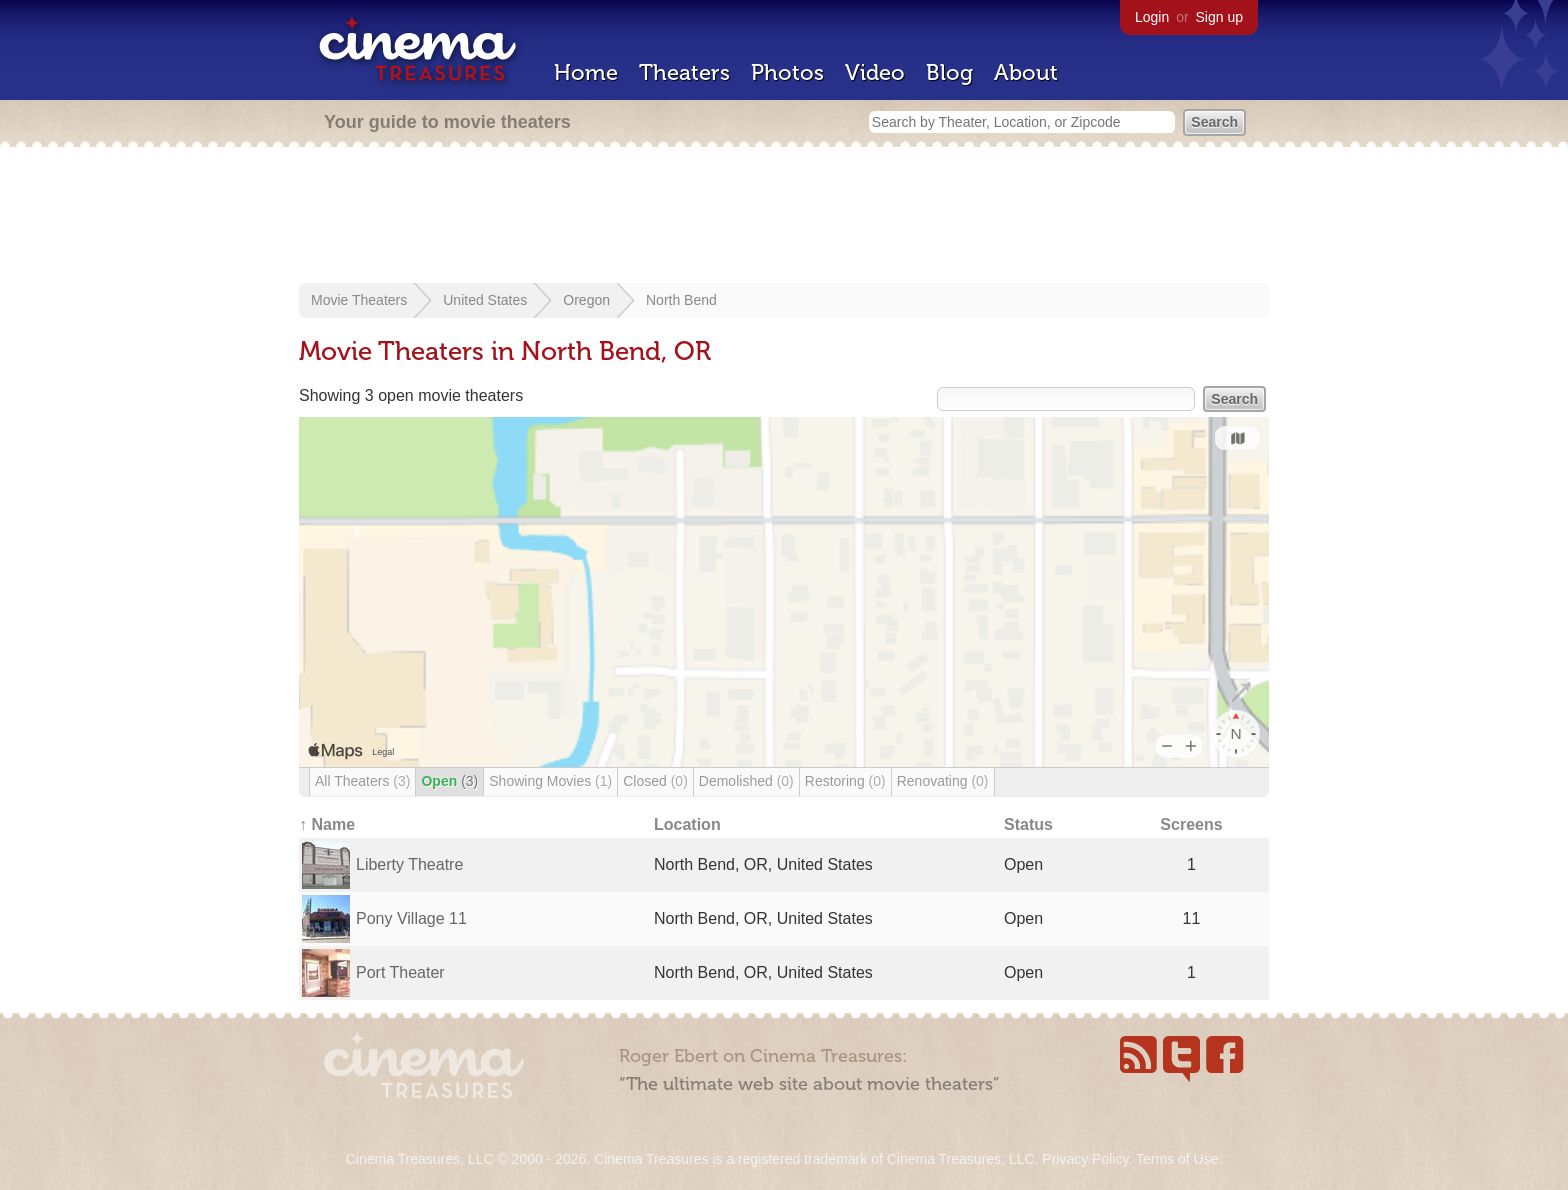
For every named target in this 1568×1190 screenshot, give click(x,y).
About (1026, 72)
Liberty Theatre (409, 864)
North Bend (681, 300)
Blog (949, 72)
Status (1028, 824)
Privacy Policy (1085, 1159)
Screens (1191, 824)
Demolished (746, 781)
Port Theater (400, 972)
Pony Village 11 (411, 918)
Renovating (943, 781)
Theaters (684, 72)
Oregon (586, 300)
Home (586, 72)
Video (875, 72)
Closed (655, 781)
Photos (787, 72)
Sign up (1219, 17)
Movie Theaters (359, 300)
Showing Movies (550, 781)
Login (1152, 17)
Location (687, 824)
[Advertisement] (784, 217)
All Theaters (362, 781)
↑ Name (327, 824)
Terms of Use (1177, 1159)
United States (485, 300)
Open (449, 781)
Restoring (845, 781)
